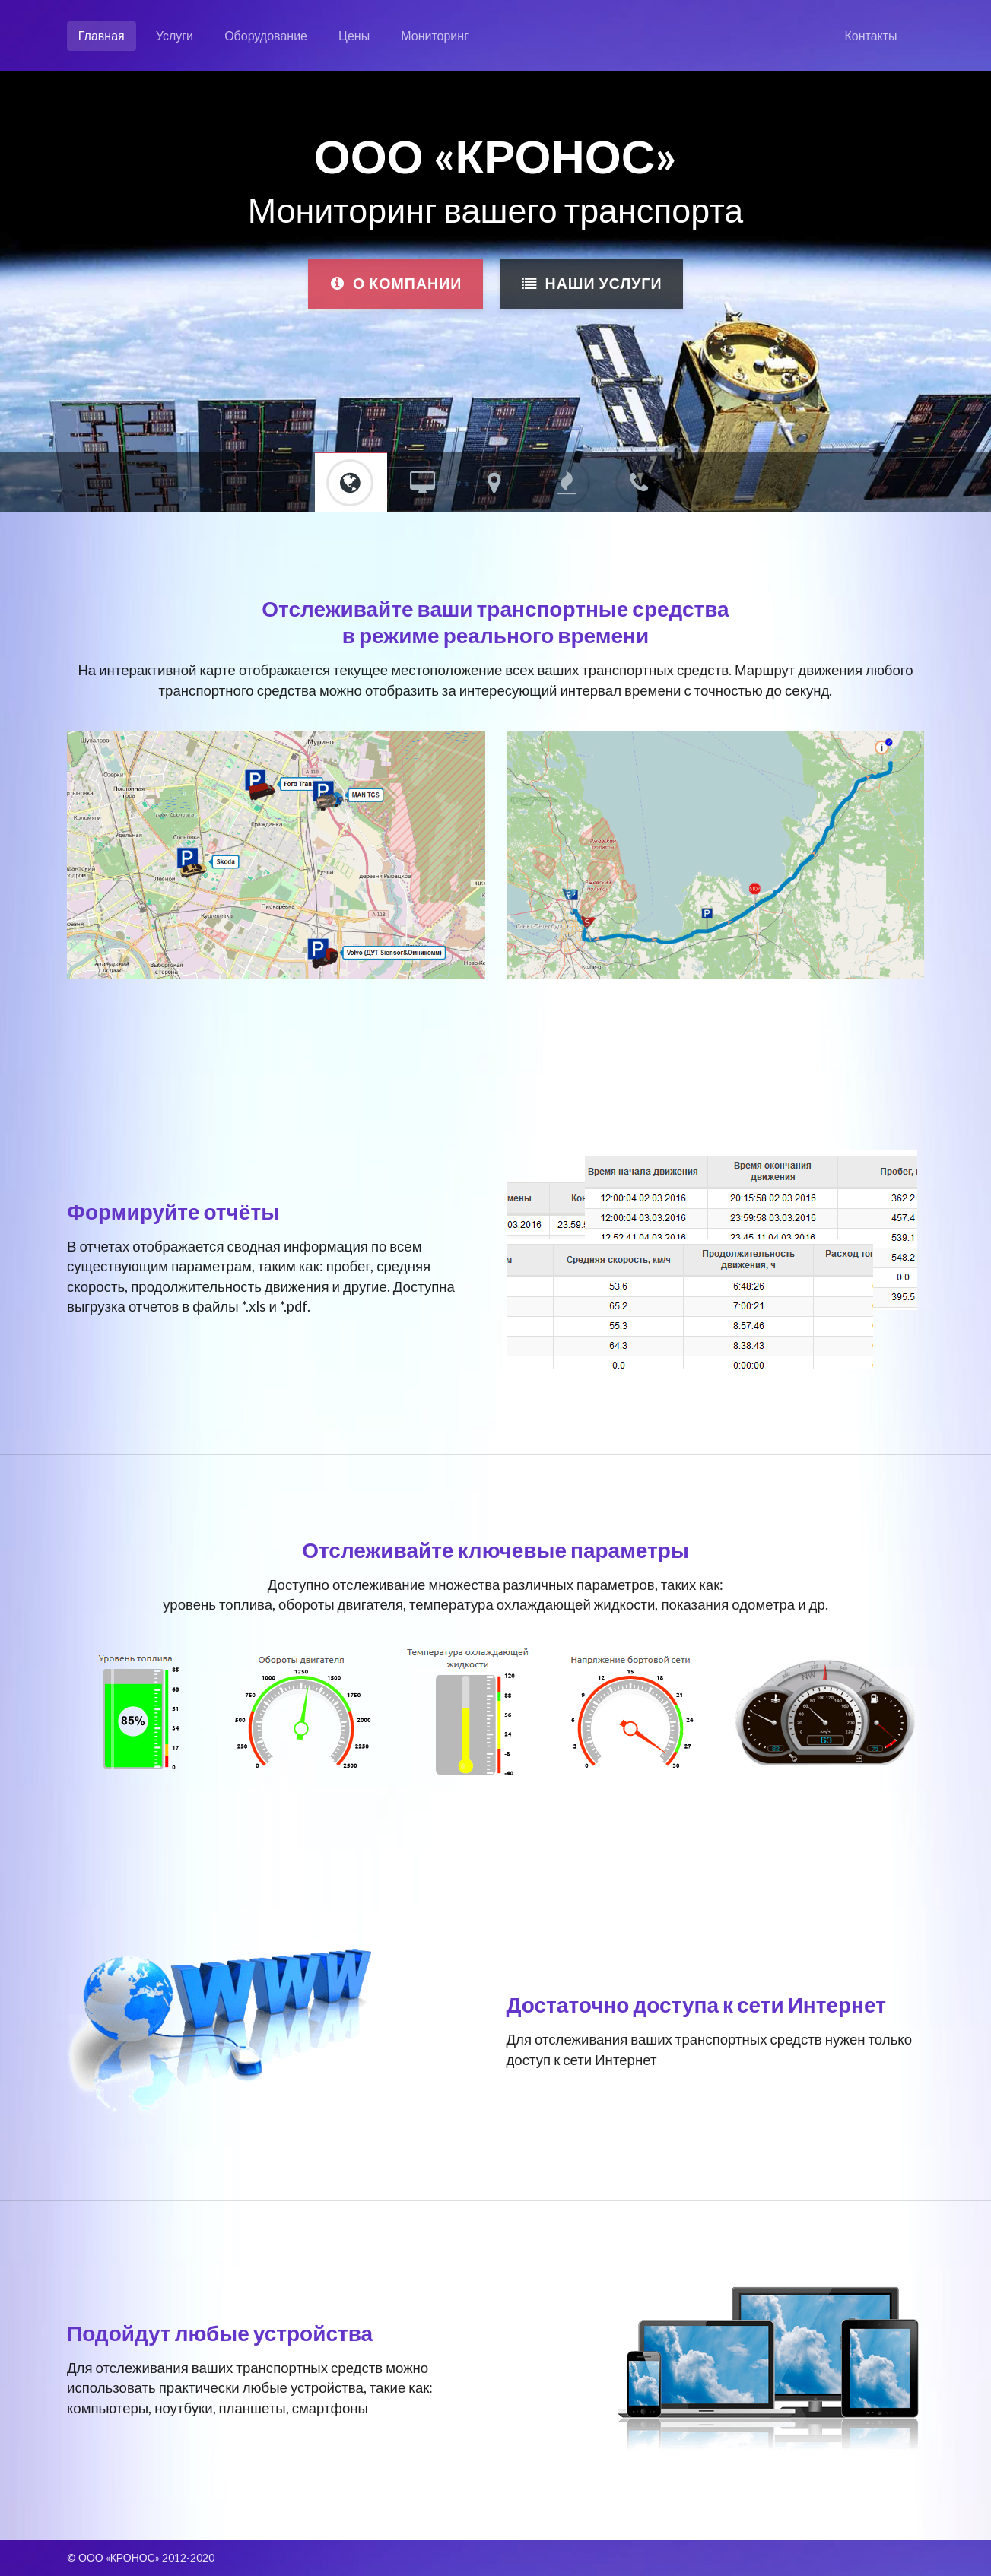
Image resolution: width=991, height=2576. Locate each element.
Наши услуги (591, 283)
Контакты (871, 35)
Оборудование (265, 35)
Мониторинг (435, 35)
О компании (395, 283)
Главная (101, 35)
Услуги (174, 35)
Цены (354, 35)
